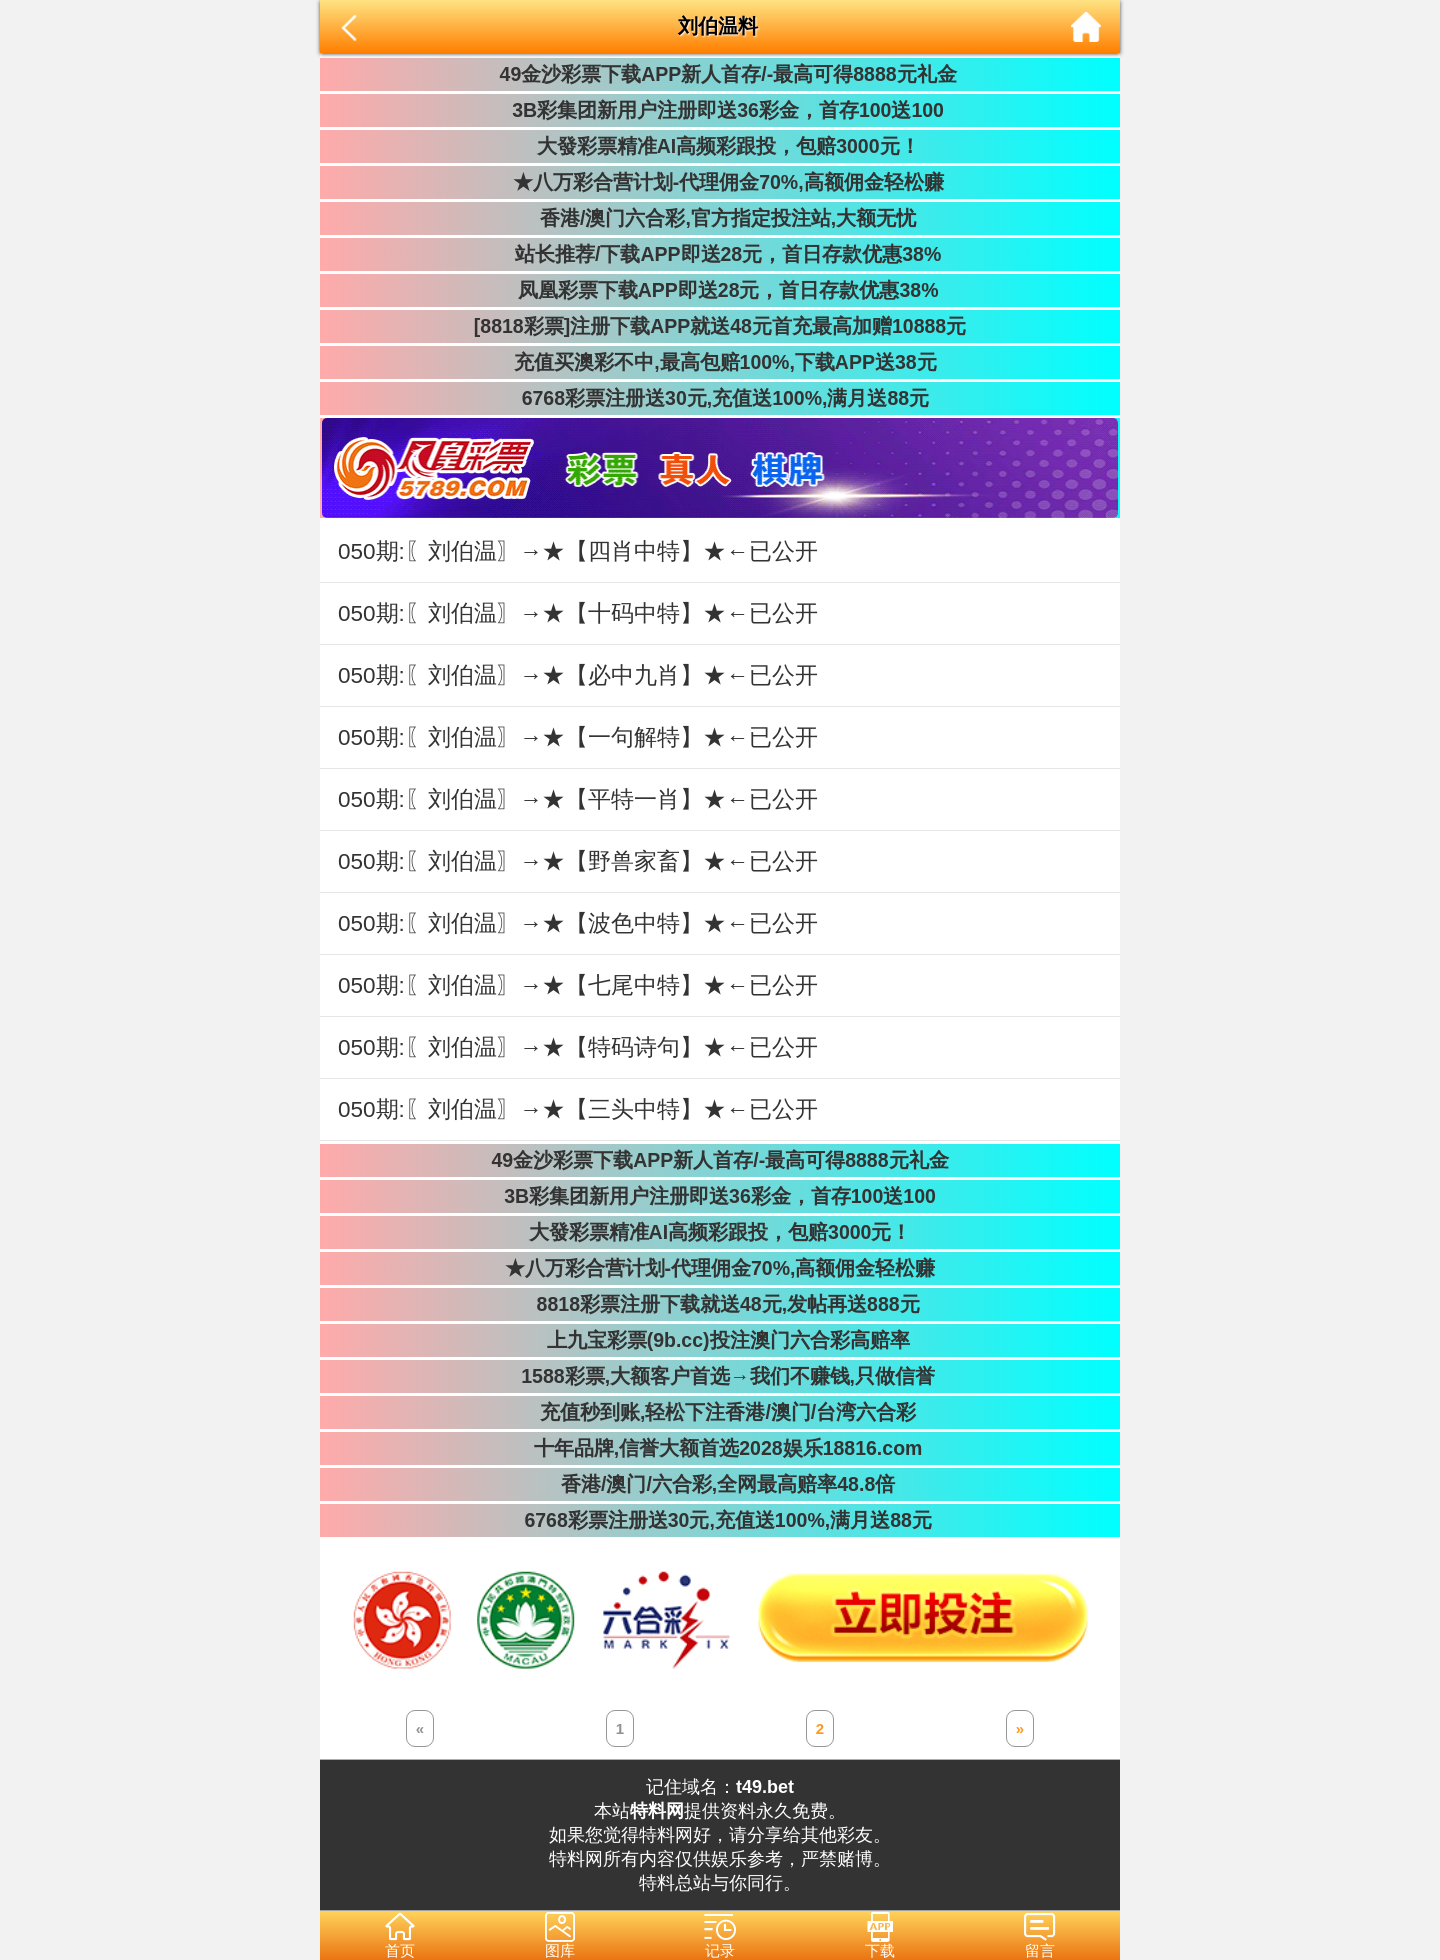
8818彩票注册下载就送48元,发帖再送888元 (719, 1304)
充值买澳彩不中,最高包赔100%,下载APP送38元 (719, 362)
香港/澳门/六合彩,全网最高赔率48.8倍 (720, 1484)
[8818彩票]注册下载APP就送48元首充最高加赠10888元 (720, 326)
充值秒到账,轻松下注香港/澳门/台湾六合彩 (720, 1412)
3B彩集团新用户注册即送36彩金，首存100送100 (720, 110)
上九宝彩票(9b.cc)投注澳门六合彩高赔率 (719, 1340)
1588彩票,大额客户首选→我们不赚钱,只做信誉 (720, 1376)
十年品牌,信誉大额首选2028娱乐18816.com (720, 1448)
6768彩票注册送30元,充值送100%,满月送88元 (720, 398)
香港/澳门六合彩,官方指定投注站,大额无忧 (720, 218)
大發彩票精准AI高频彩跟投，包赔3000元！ (719, 146)
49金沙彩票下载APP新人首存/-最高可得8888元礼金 (719, 74)
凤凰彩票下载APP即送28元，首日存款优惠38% (719, 290)
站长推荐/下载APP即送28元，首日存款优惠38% (720, 254)
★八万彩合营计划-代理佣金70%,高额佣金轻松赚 (719, 182)
